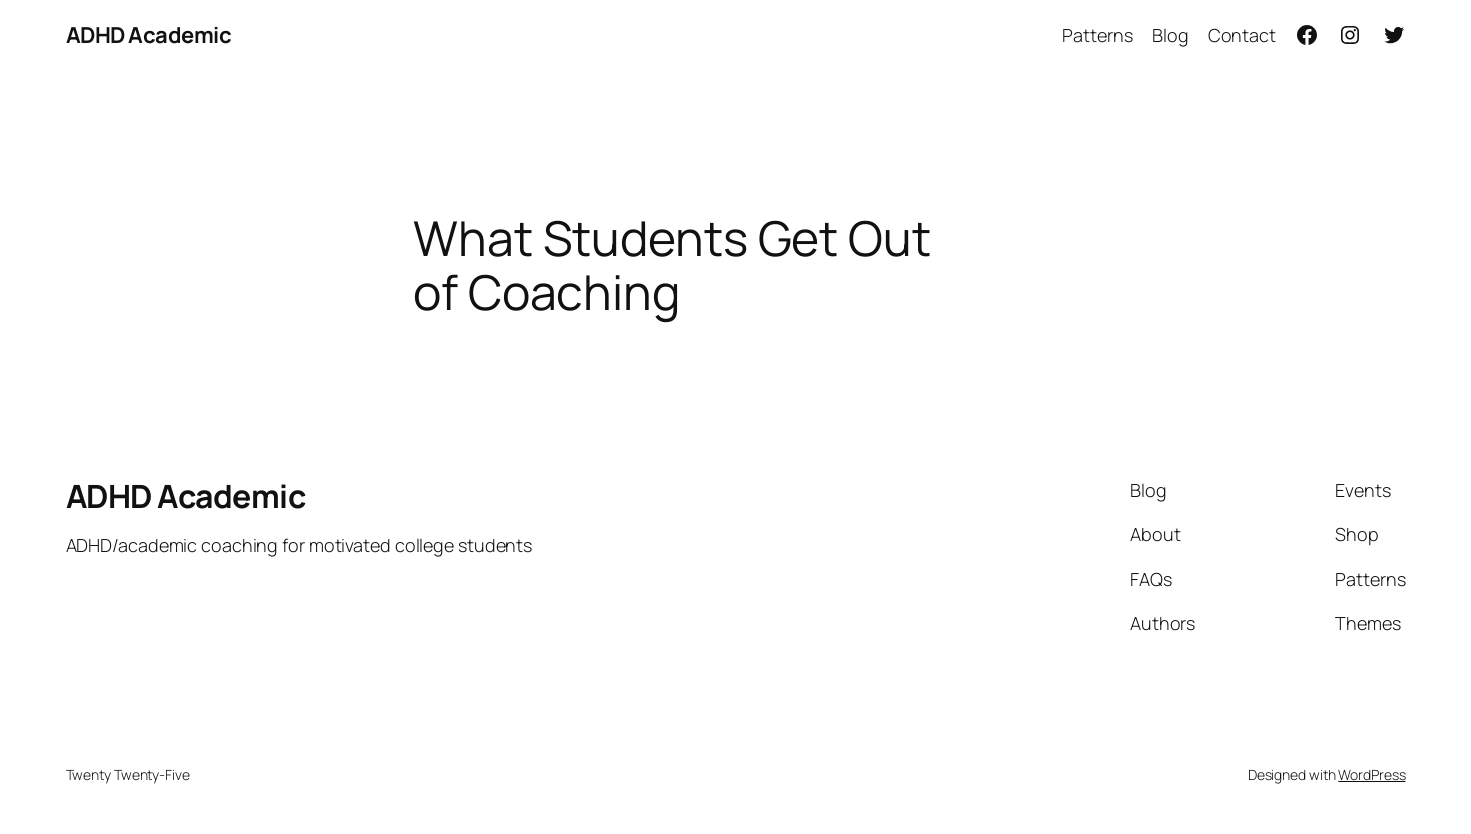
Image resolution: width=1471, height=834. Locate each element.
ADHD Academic (149, 35)
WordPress (1371, 774)
